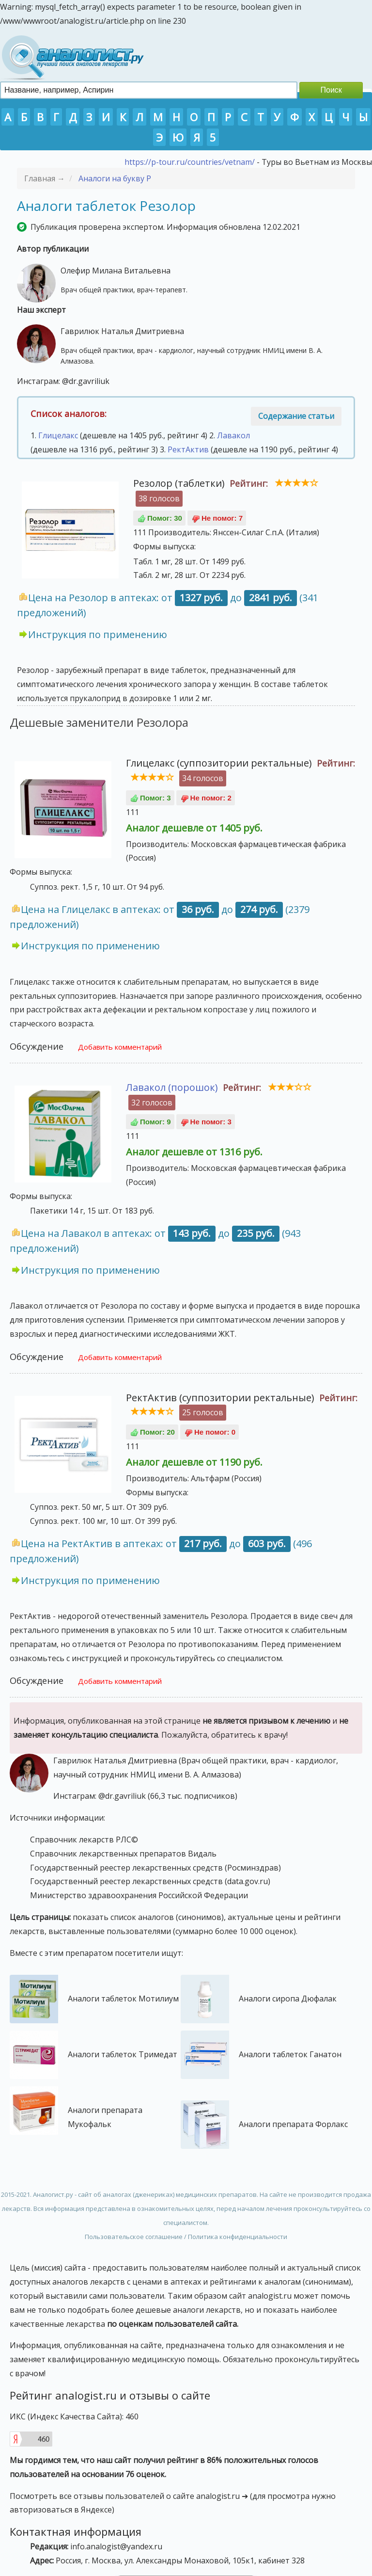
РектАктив (188, 449)
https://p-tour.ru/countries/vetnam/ (189, 162)
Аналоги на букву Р (114, 178)
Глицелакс (58, 435)
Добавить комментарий (120, 1047)
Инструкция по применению (97, 634)
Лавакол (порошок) (172, 1087)
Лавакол (233, 435)
